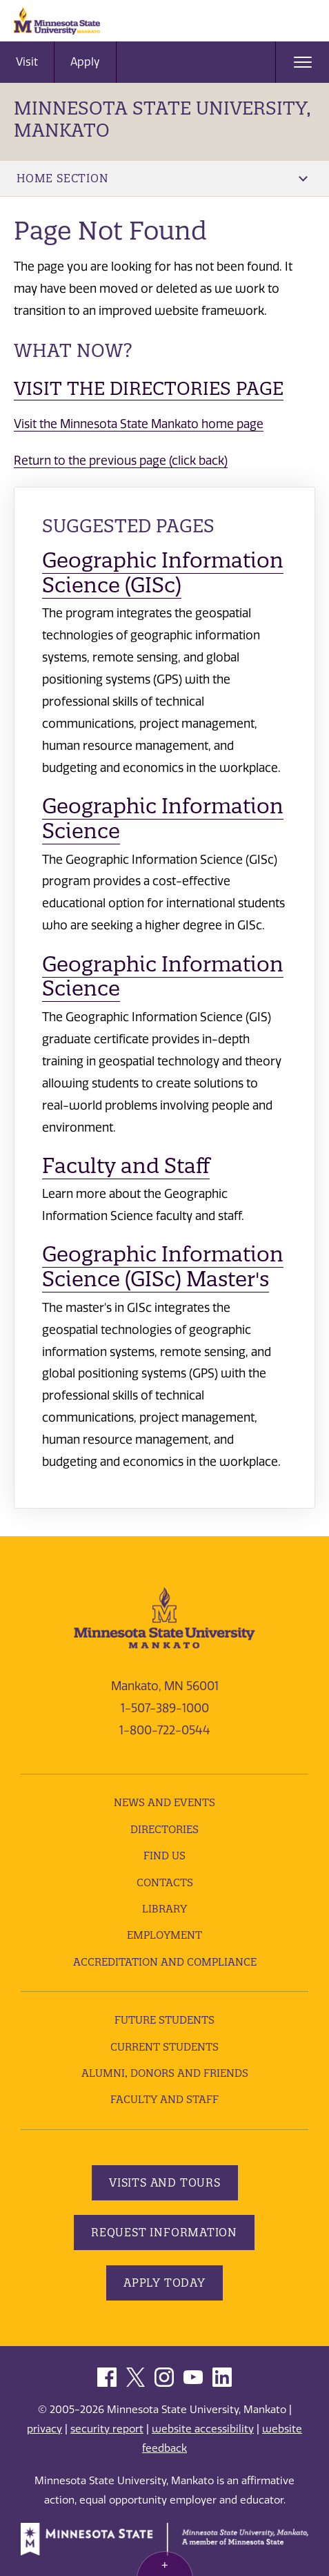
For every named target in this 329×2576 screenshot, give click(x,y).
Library (164, 1908)
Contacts (165, 1882)
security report (106, 2429)
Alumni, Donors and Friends (164, 2073)
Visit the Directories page (148, 388)
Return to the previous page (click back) (121, 460)
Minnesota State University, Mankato (162, 119)
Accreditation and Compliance (165, 1961)
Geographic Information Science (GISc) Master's (162, 1266)
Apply (85, 61)
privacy (44, 2429)
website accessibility (203, 2429)
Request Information (164, 2232)
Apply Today (164, 2282)
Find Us (164, 1855)
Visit (27, 61)
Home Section (162, 178)
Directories (164, 1829)
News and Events (164, 1802)
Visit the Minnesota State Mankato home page (138, 424)
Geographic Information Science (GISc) (162, 573)
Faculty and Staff (126, 1166)
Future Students (164, 2019)
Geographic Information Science (162, 818)
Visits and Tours (165, 2182)
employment (164, 1934)
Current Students (164, 2046)
